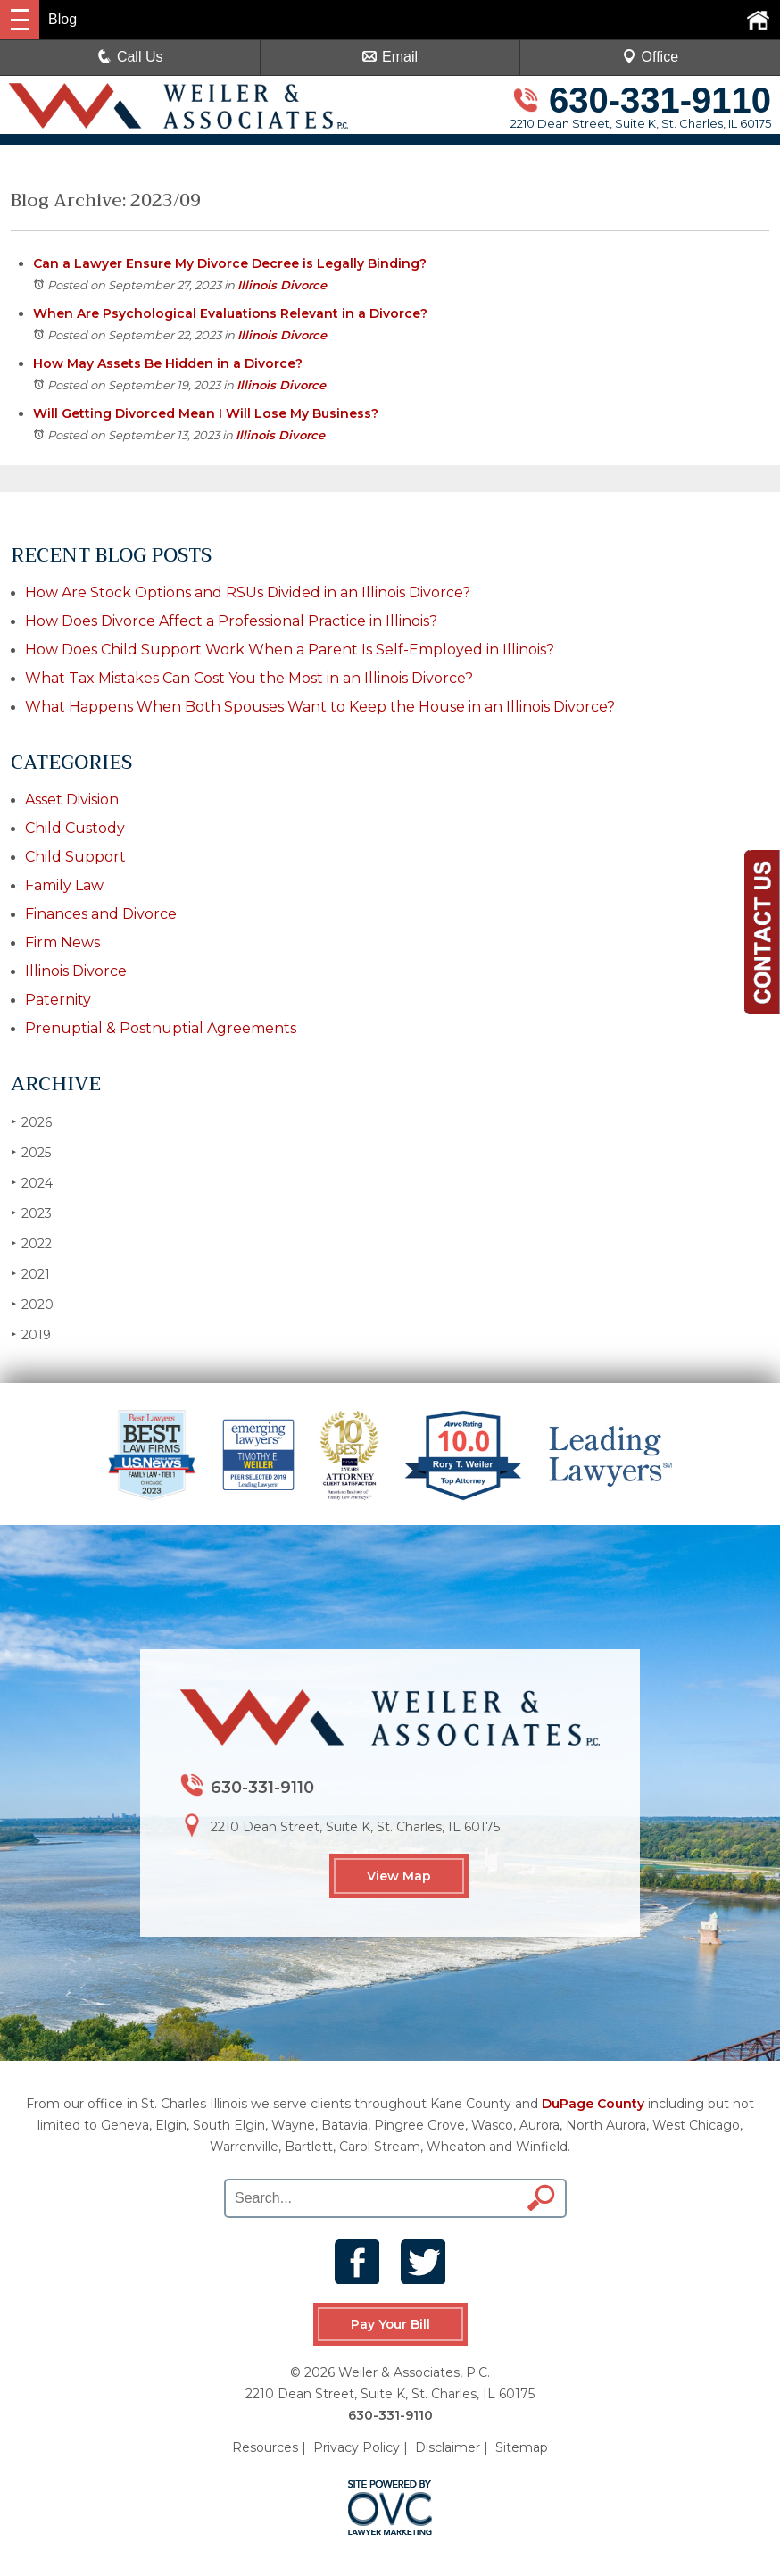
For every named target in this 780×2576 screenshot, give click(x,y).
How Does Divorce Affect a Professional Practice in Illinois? (231, 621)
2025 (31, 1152)
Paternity (58, 999)
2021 (30, 1273)
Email (390, 56)
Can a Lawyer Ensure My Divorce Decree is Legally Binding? (230, 263)
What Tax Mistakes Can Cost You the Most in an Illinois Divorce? (249, 678)
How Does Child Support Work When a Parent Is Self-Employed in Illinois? (289, 649)
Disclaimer (447, 2447)
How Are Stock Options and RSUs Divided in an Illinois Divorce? (247, 592)
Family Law (64, 885)
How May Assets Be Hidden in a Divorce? (168, 363)
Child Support (75, 856)
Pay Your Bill (390, 2324)
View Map (399, 1876)
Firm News (62, 942)
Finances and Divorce (101, 913)
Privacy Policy (356, 2447)
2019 (31, 1334)
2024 (32, 1182)
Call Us (130, 56)
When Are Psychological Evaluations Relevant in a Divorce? (230, 313)
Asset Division (72, 799)
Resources (265, 2447)
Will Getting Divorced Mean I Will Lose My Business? (205, 413)
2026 (31, 1122)
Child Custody (75, 828)
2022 (31, 1243)
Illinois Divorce (282, 285)
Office (650, 56)
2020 (32, 1304)
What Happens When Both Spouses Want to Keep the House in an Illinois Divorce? (320, 706)
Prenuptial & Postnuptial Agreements (160, 1028)
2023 (31, 1213)
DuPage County (593, 2104)
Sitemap (521, 2447)
